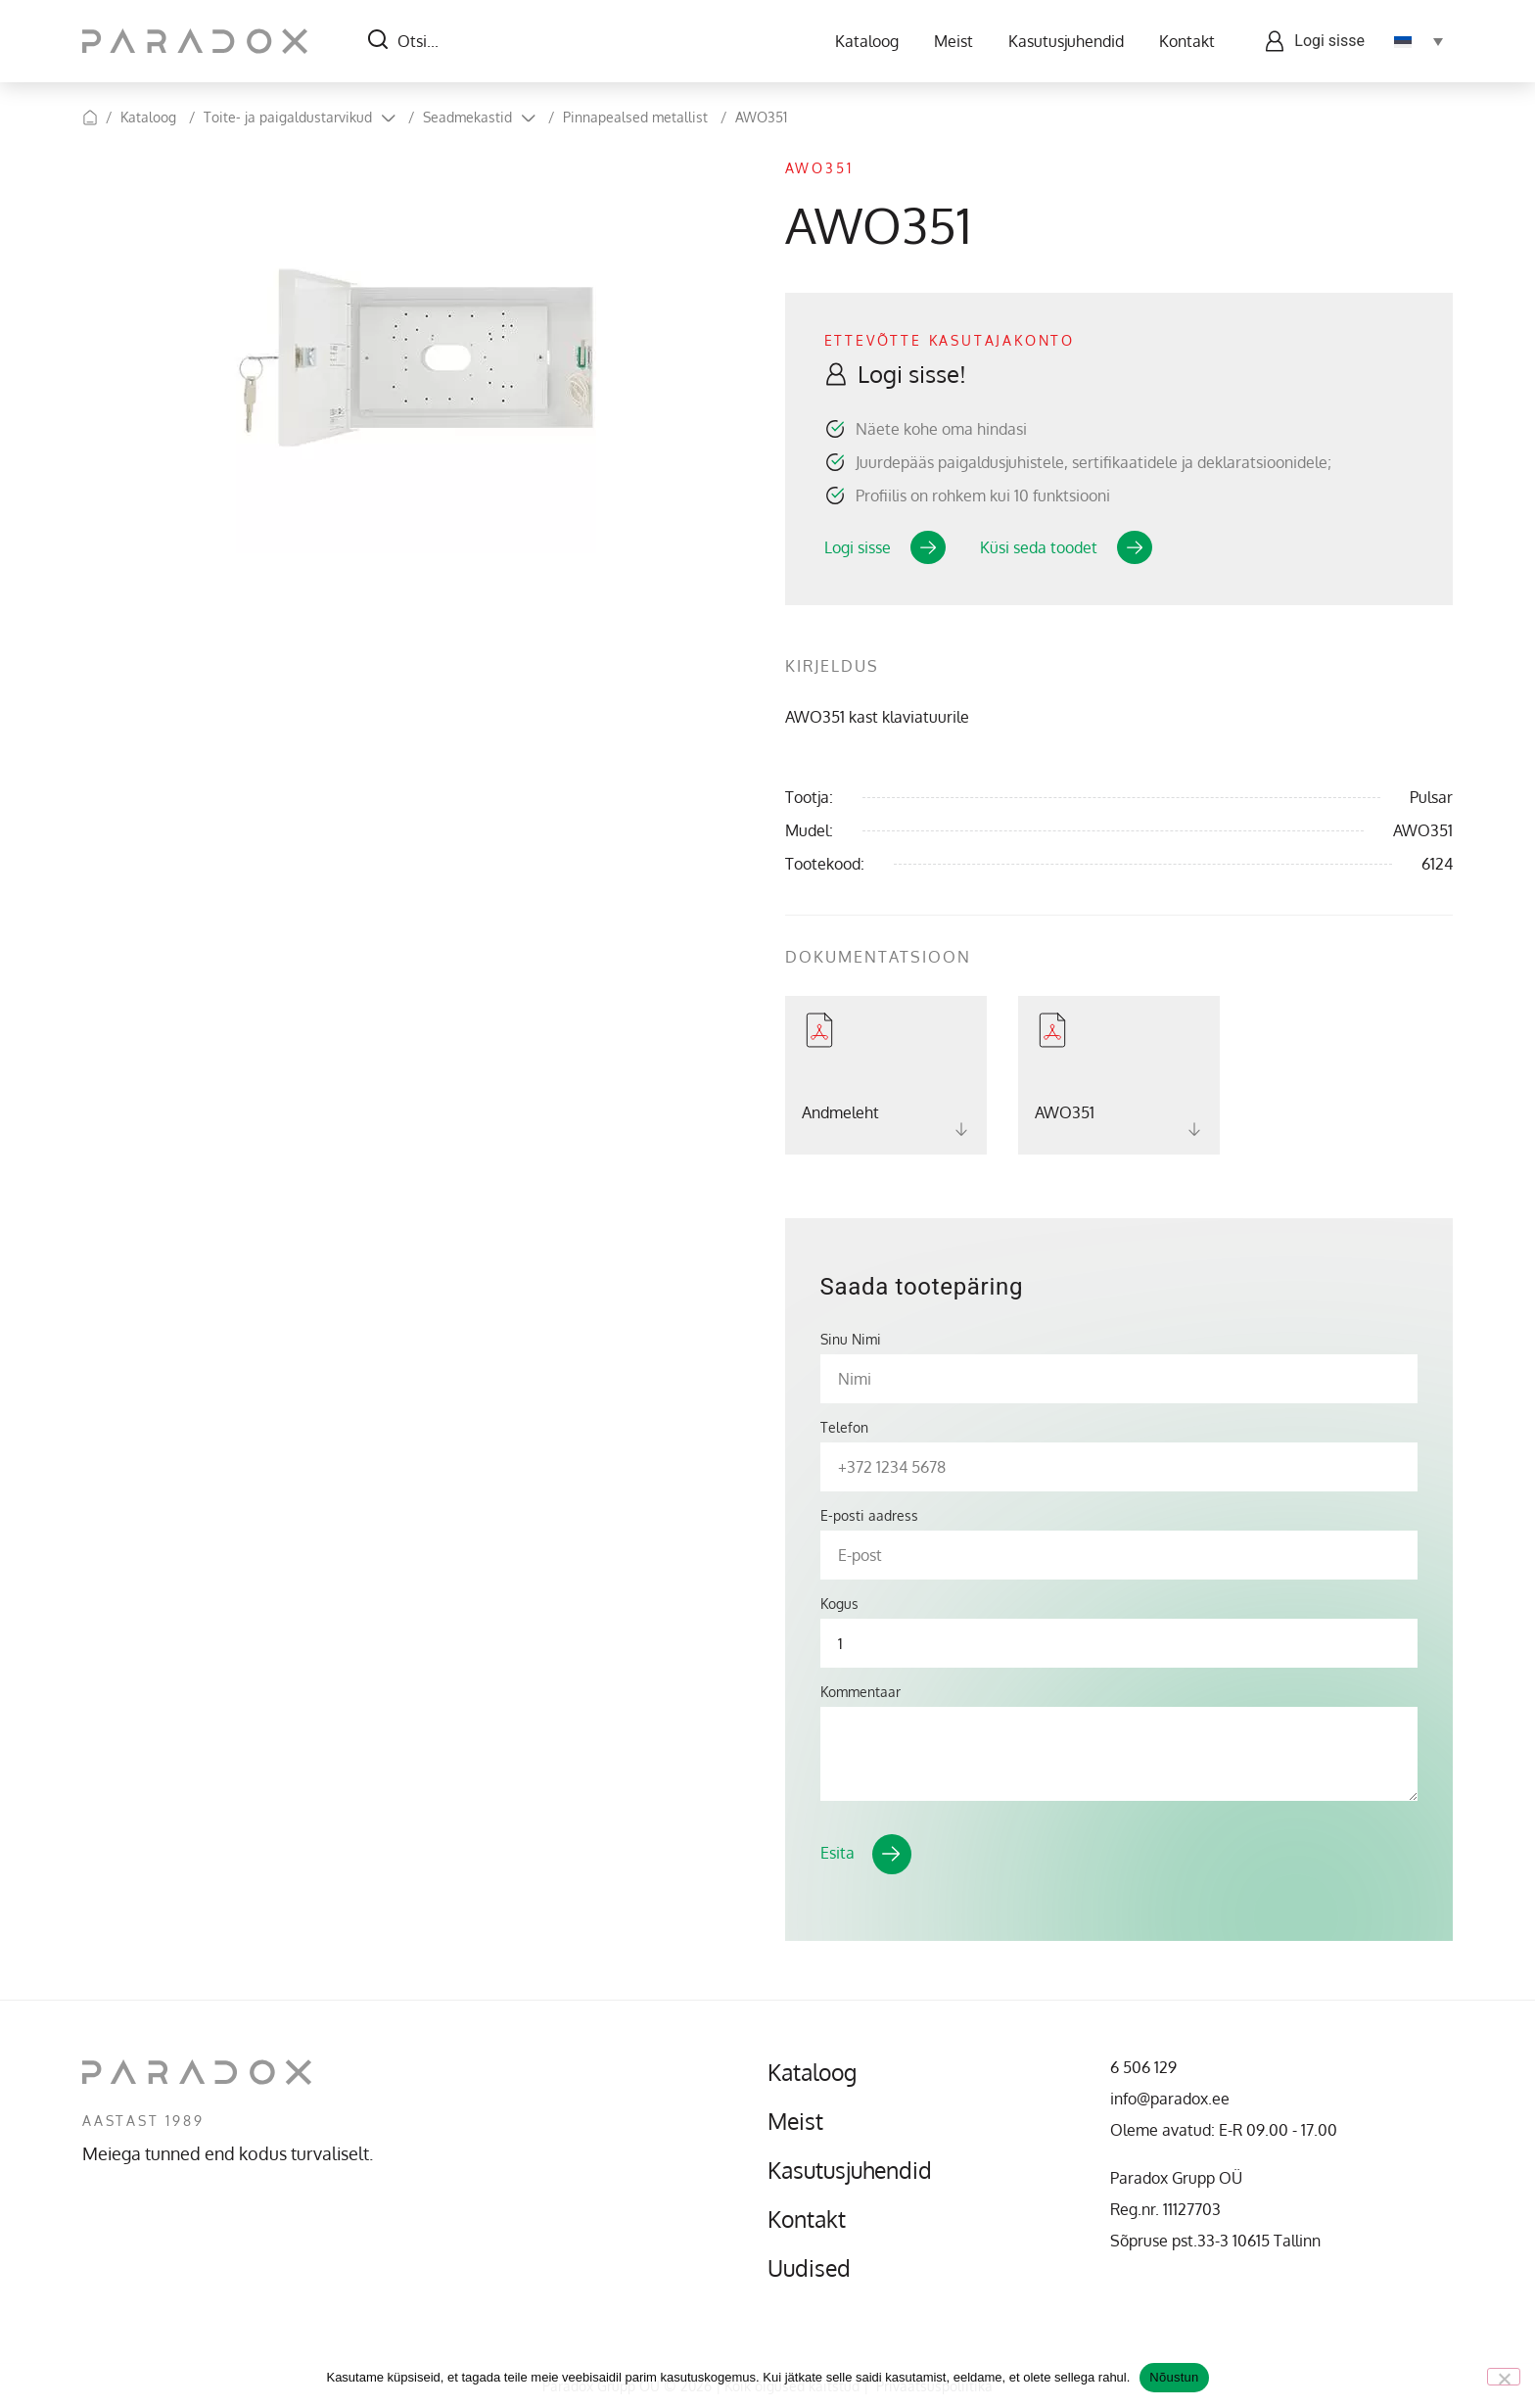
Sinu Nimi (850, 1339)
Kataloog (867, 41)
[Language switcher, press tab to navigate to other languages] (1418, 41)
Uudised (811, 2268)
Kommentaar (860, 1692)
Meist (953, 41)
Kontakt (1187, 41)
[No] (1503, 2376)
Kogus (839, 1604)
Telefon (844, 1428)
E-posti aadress (869, 1516)
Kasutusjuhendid (1066, 41)
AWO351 (761, 117)
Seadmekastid (467, 117)
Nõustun (1173, 2377)
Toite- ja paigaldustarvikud (288, 117)
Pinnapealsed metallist (635, 117)
